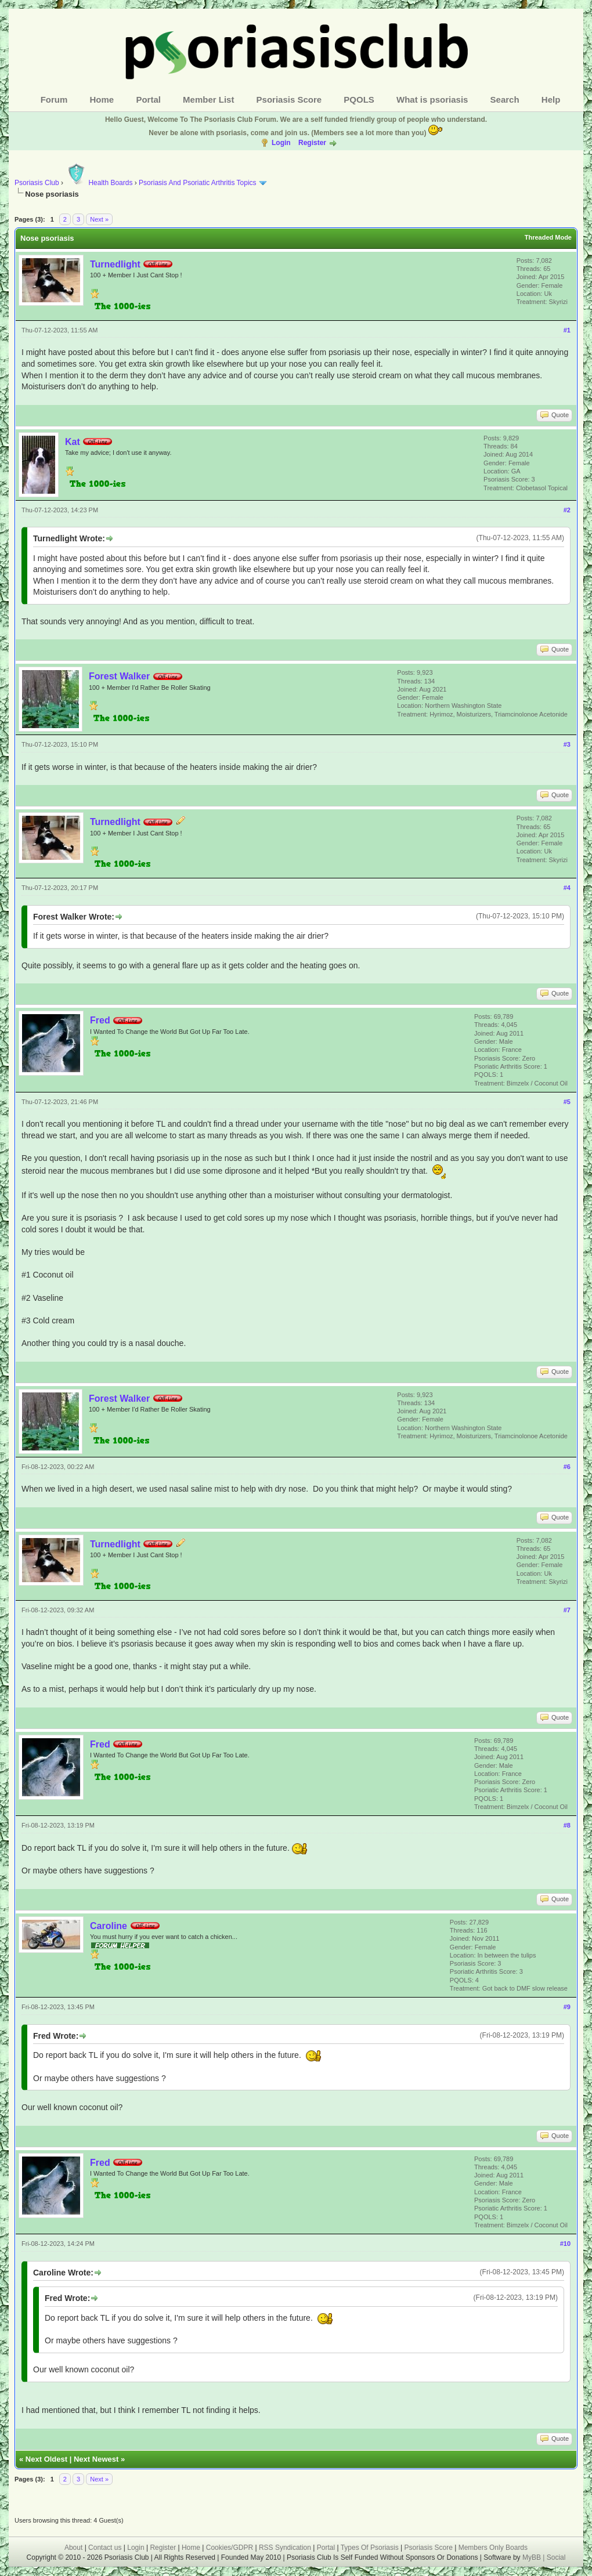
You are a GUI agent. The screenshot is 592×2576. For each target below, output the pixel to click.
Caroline (108, 1926)
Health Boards (98, 183)
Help (551, 99)
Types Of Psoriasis (370, 2548)
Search (504, 99)
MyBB (532, 2557)
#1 (567, 330)
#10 (565, 2243)
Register (312, 143)
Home (102, 99)
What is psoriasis (432, 99)
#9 (567, 2006)
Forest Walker (119, 676)
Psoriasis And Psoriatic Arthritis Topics (198, 183)
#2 (567, 509)
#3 (567, 744)
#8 (567, 1825)
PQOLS (359, 99)
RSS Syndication (285, 2548)
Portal (148, 99)
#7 (567, 1610)
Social (556, 2557)
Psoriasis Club (37, 183)
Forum (54, 99)
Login (281, 143)
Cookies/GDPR (229, 2548)
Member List (208, 99)
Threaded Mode (548, 237)
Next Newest (96, 2459)
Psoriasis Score (289, 99)
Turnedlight (115, 264)
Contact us (104, 2548)
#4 (567, 887)
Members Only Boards (493, 2548)
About (73, 2548)
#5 (567, 1101)
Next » (99, 219)
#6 (567, 1466)
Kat (72, 442)
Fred (100, 1020)
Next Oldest (46, 2459)
